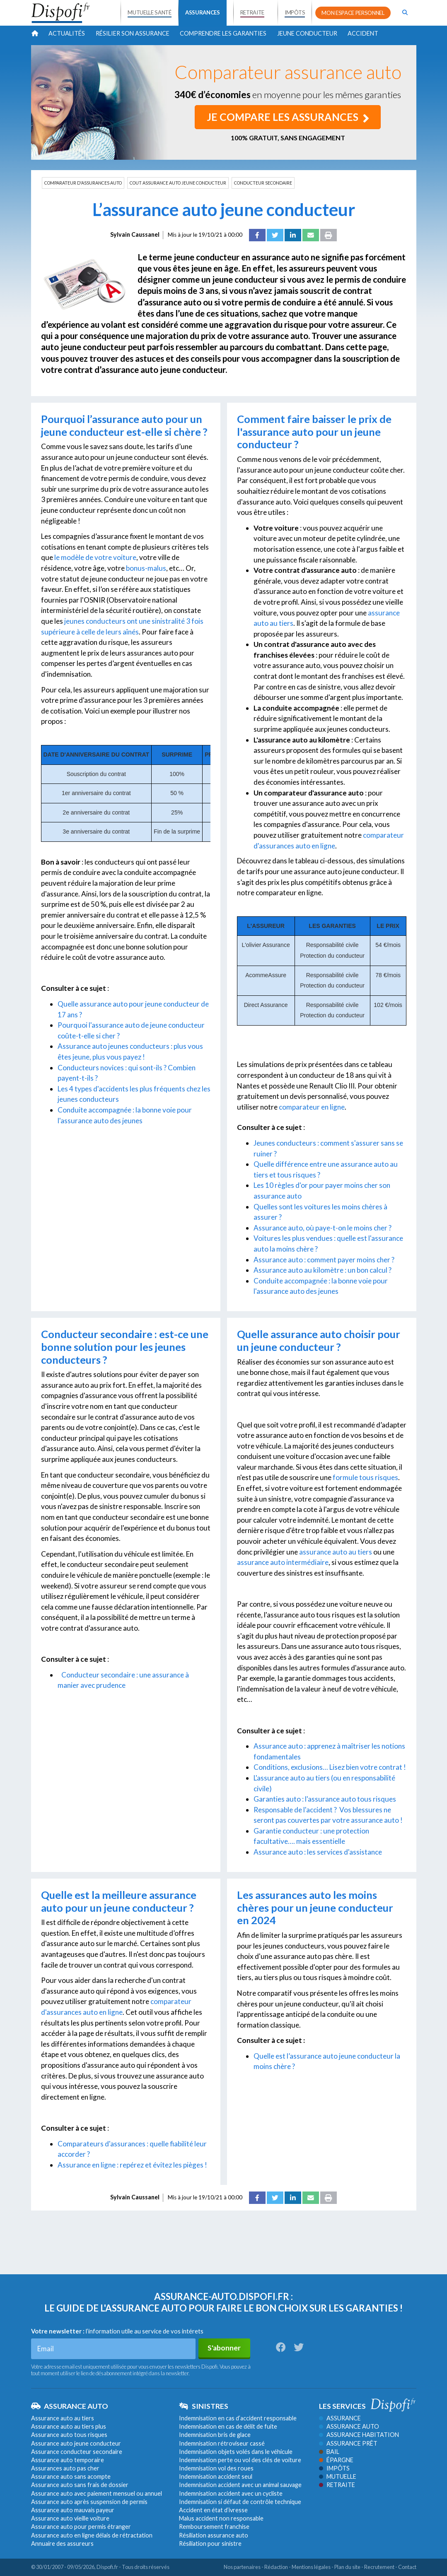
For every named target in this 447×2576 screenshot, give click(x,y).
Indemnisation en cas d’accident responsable (238, 2418)
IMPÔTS (295, 12)
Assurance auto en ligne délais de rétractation (91, 2535)
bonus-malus (145, 568)
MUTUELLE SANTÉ (150, 12)
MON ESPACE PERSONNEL (352, 13)
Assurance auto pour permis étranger (81, 2526)
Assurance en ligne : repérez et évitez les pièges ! (132, 2164)
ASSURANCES (202, 12)
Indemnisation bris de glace (215, 2434)
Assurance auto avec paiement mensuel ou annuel (96, 2493)
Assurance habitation (359, 2434)
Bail (329, 2451)
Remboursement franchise (214, 2526)
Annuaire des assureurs (62, 2543)
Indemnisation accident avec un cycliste (231, 2493)
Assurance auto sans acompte (71, 2476)
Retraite (337, 2484)
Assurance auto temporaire (67, 2459)
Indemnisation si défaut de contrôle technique (240, 2501)
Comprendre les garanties (223, 33)
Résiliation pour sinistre (210, 2543)
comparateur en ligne (312, 1107)
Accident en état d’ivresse (213, 2510)
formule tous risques (365, 1477)
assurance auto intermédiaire (283, 1562)
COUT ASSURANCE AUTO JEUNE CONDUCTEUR (178, 182)
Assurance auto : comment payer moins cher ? (324, 1259)
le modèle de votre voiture (95, 557)
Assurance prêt (348, 2442)
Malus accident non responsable (221, 2518)
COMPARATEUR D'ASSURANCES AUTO (83, 182)
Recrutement (379, 2567)
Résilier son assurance (132, 33)
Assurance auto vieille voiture (70, 2518)
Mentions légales (311, 2567)
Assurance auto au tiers (62, 2418)
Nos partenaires (242, 2567)
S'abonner (224, 2347)
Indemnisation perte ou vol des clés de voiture (240, 2459)
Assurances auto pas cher (65, 2468)
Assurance (340, 2418)
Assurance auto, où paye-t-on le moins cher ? (322, 1227)
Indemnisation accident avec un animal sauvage (240, 2484)
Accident (363, 33)
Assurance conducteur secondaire (76, 2451)
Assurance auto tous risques (69, 2434)
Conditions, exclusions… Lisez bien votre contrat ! (330, 1767)
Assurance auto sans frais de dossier (79, 2484)
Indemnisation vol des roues (216, 2468)
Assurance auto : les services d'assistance (318, 1852)
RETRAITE (252, 12)
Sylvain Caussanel (134, 234)
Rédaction (276, 2567)
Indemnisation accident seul (215, 2476)
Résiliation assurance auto (213, 2535)
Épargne (336, 2459)
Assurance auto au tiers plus (68, 2426)
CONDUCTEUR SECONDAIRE (263, 182)
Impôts (334, 2468)
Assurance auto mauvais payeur (72, 2510)
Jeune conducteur (307, 33)
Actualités (66, 33)
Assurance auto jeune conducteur (76, 2442)
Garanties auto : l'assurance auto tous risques (325, 1799)
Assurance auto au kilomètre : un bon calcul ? (322, 1270)
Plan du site (347, 2567)
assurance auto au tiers (335, 1552)
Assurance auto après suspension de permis (89, 2501)
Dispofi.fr (107, 2567)
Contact (407, 2567)
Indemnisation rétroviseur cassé (222, 2442)
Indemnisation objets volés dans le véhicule (235, 2451)
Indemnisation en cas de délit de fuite (228, 2426)
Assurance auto (349, 2426)
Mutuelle (337, 2476)
